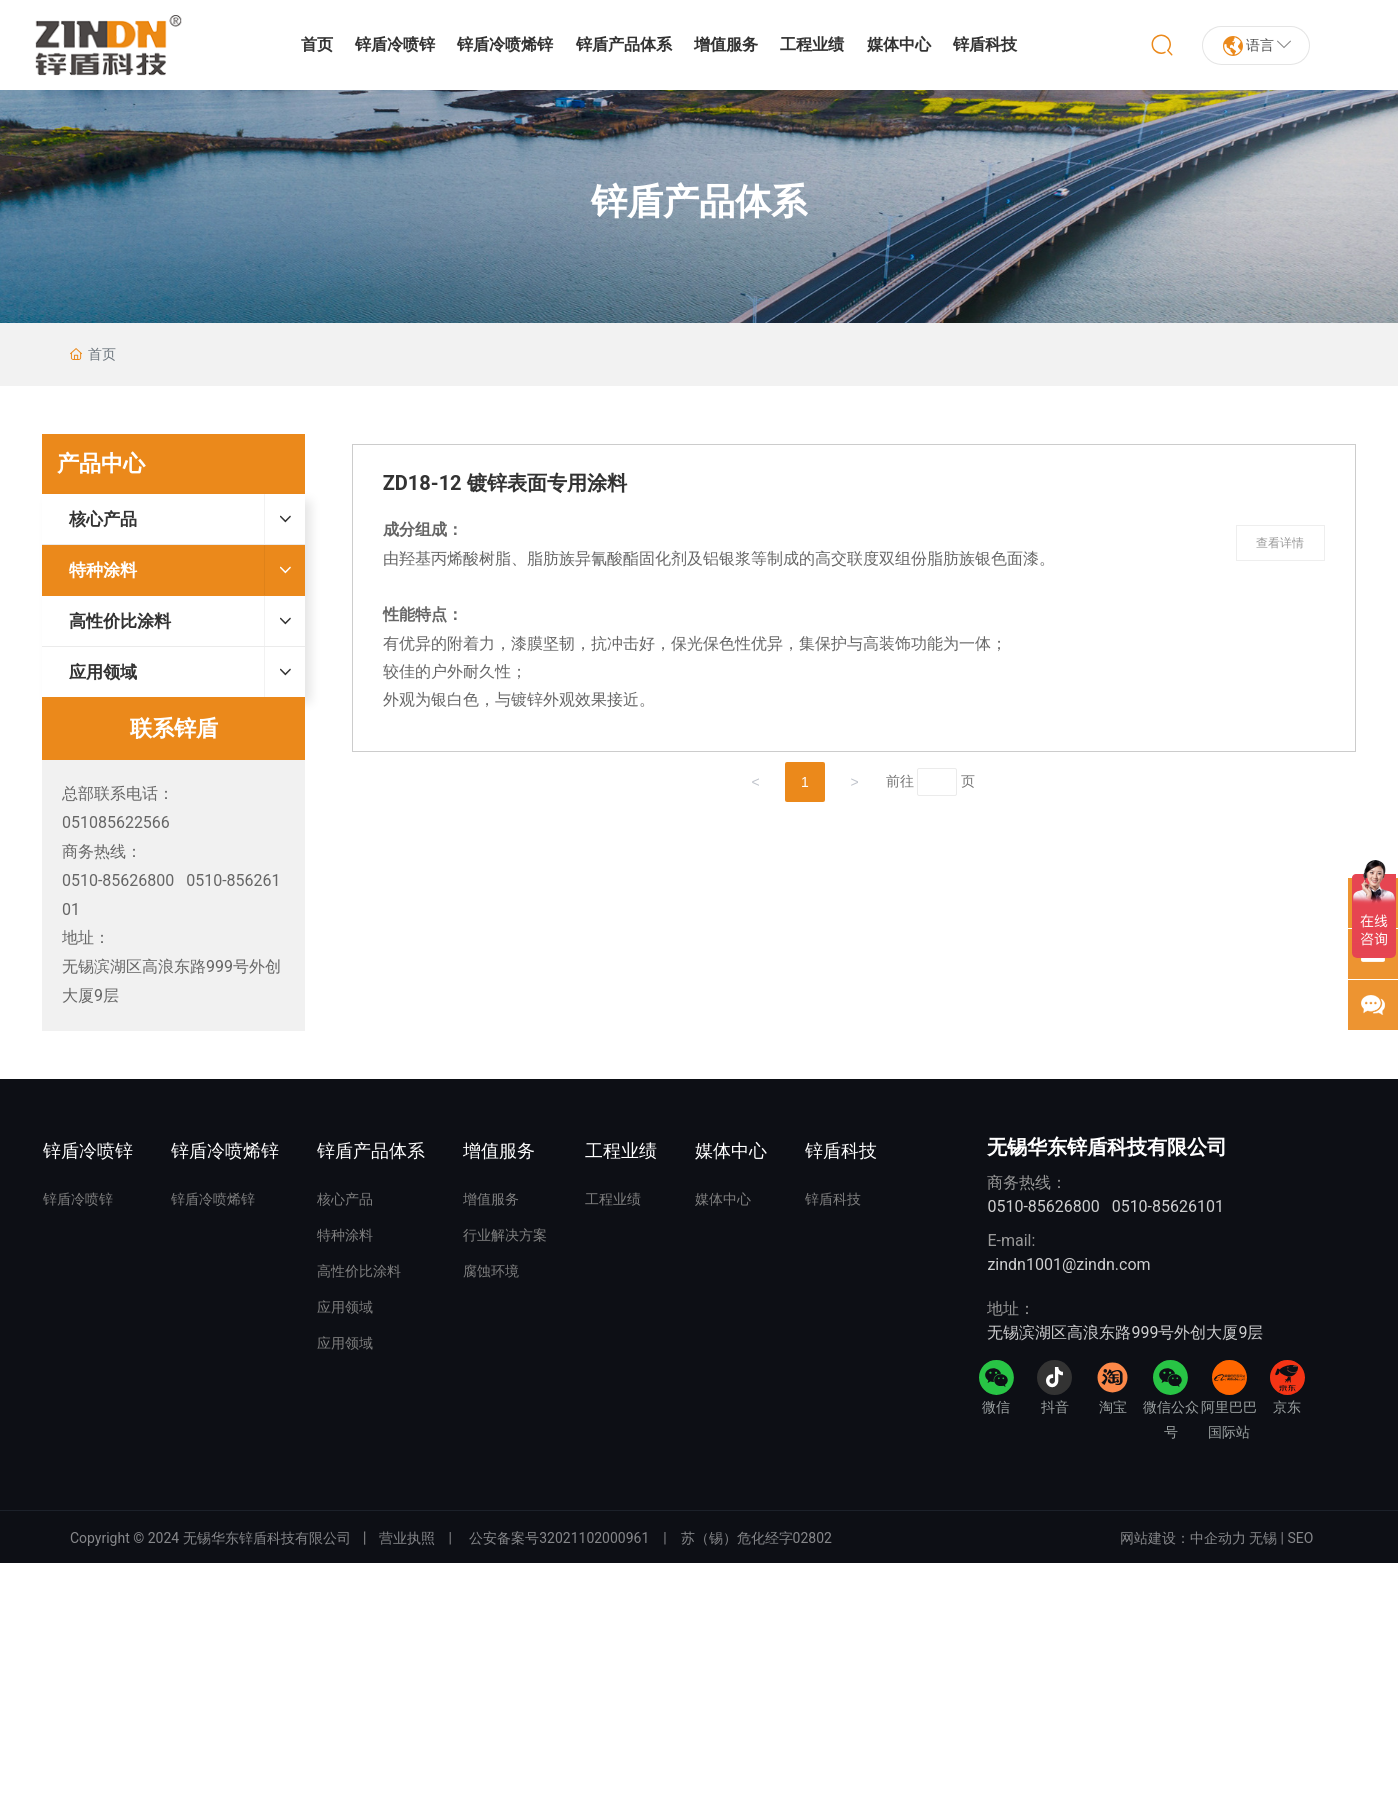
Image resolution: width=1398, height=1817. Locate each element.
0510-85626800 (118, 880)
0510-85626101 (1168, 1206)
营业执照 (407, 1538)
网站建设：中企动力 (1183, 1538)
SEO (1301, 1538)
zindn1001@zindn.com (1068, 1264)
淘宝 (1113, 1407)
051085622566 (116, 822)
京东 (1287, 1407)
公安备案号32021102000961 (559, 1538)
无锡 (1263, 1538)
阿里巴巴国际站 (1229, 1419)
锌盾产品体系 (699, 202)
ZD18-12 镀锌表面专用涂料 (505, 483)
